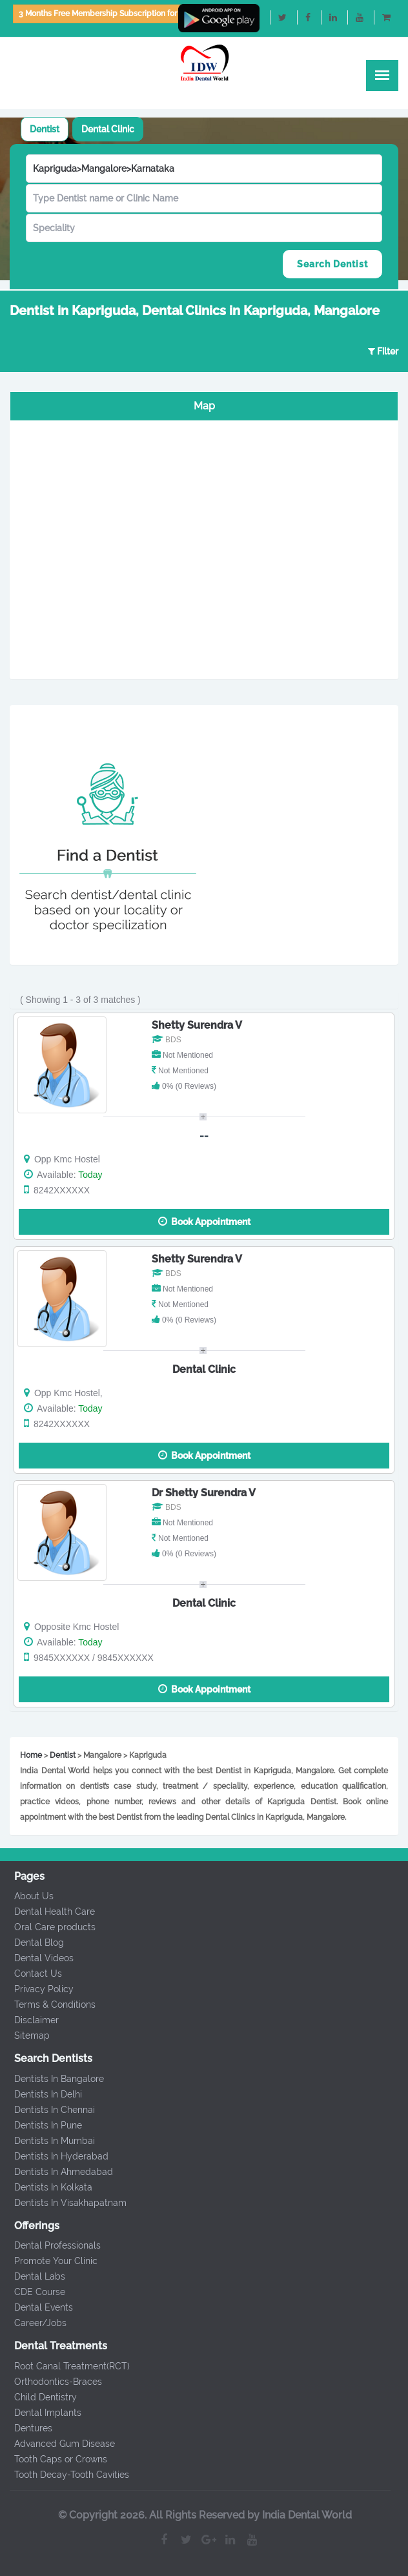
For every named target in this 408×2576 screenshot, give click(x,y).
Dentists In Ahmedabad (56, 2172)
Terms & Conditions (47, 2004)
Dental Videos (36, 1958)
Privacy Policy (36, 1989)
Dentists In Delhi (41, 2094)
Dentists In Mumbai (47, 2141)
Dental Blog (32, 1942)
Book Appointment (204, 1221)
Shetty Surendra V (197, 1025)
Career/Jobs (33, 2323)
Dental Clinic (107, 129)
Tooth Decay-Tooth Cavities (64, 2474)
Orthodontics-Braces (51, 2381)
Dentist (44, 129)
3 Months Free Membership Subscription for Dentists (114, 13)
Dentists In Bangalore (52, 2079)
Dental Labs (32, 2276)
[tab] (44, 129)
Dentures (26, 2428)
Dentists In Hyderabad (54, 2156)
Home (31, 1755)
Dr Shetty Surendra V (204, 1493)
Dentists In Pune (41, 2125)
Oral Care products (47, 1927)
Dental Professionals (50, 2245)
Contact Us (31, 1973)
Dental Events (36, 2307)
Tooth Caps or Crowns (53, 2459)
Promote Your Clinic (48, 2261)
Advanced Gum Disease (57, 2443)
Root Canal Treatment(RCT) (65, 2366)
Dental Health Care (47, 1911)
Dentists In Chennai (47, 2110)
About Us (26, 1896)
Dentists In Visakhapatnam (63, 2203)
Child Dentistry (38, 2397)
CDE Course (32, 2292)
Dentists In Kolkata (46, 2187)
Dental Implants (40, 2412)
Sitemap (25, 2035)
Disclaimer (29, 2020)
